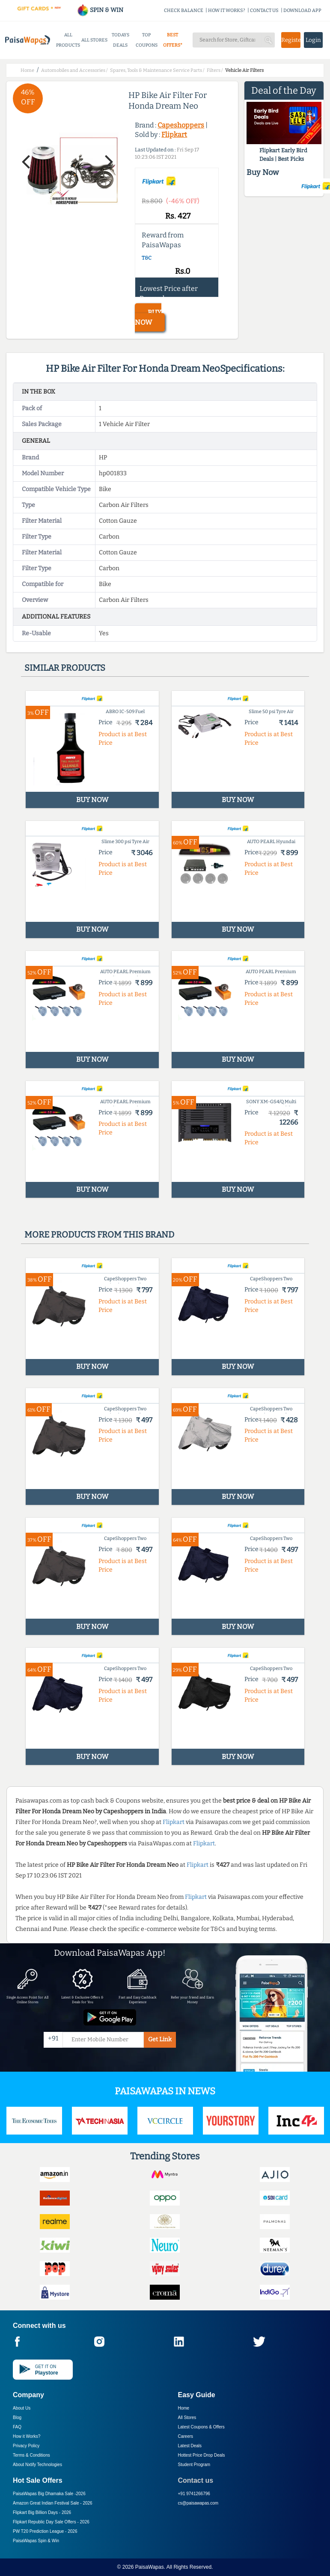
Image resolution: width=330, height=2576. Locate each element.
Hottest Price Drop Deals (201, 2455)
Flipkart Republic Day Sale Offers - (51, 2522)
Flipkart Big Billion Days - (42, 2512)
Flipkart (174, 134)
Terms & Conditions (31, 2455)
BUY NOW (148, 317)
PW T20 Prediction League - (45, 2531)
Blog (17, 2417)
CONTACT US (264, 10)
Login (313, 40)
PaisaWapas (149, 2567)
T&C (147, 258)
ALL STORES (94, 40)
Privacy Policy (26, 2445)
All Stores (187, 2417)
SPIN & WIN (100, 10)
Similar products (64, 668)
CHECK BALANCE (183, 10)
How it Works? (26, 2436)
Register (290, 40)
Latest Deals (190, 2445)
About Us (21, 2408)
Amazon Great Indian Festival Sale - (52, 2503)
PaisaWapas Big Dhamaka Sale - (49, 2493)
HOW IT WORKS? (226, 10)
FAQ (17, 2427)
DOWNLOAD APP (302, 10)
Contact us (196, 2480)
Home (184, 2408)
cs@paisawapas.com (198, 2503)
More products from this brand (99, 1234)
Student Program (194, 2464)
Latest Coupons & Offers (201, 2427)
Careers (185, 2436)
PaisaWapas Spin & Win (36, 2540)
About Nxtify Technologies (37, 2464)
